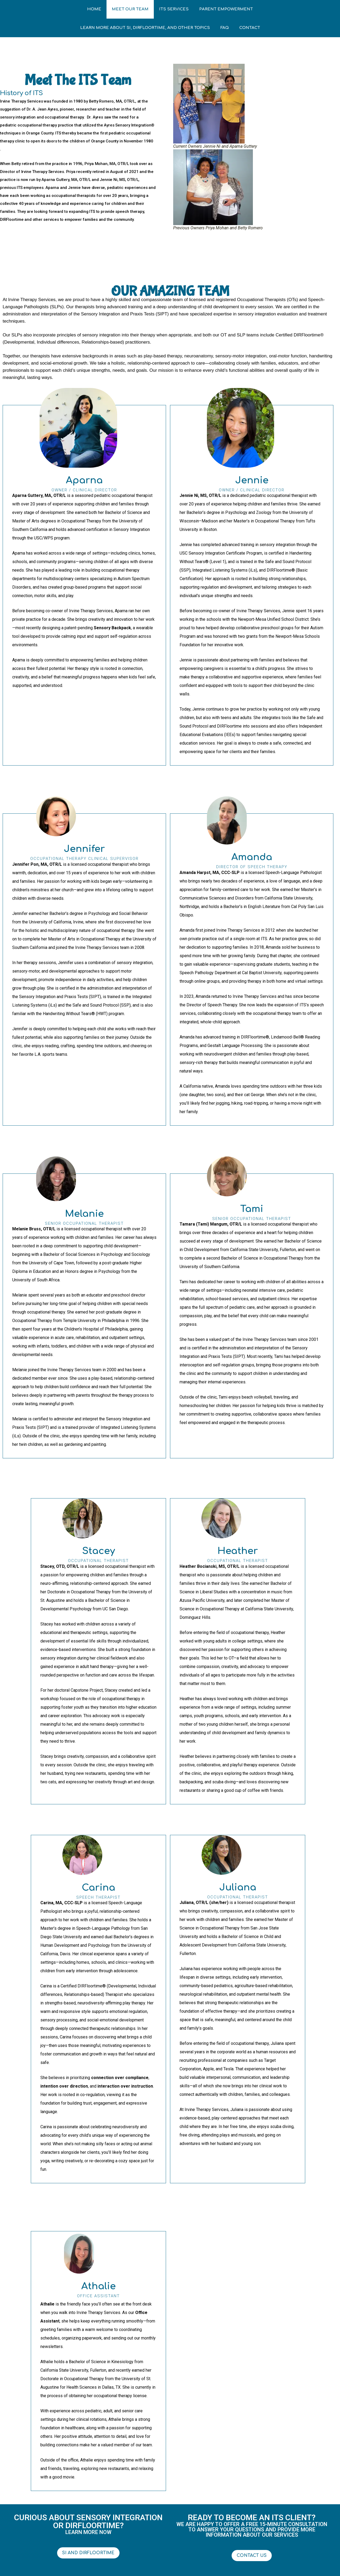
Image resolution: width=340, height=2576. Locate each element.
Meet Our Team (130, 9)
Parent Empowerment (226, 9)
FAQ (224, 28)
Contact (249, 28)
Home (94, 9)
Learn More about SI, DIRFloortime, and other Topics (145, 28)
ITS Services (174, 9)
